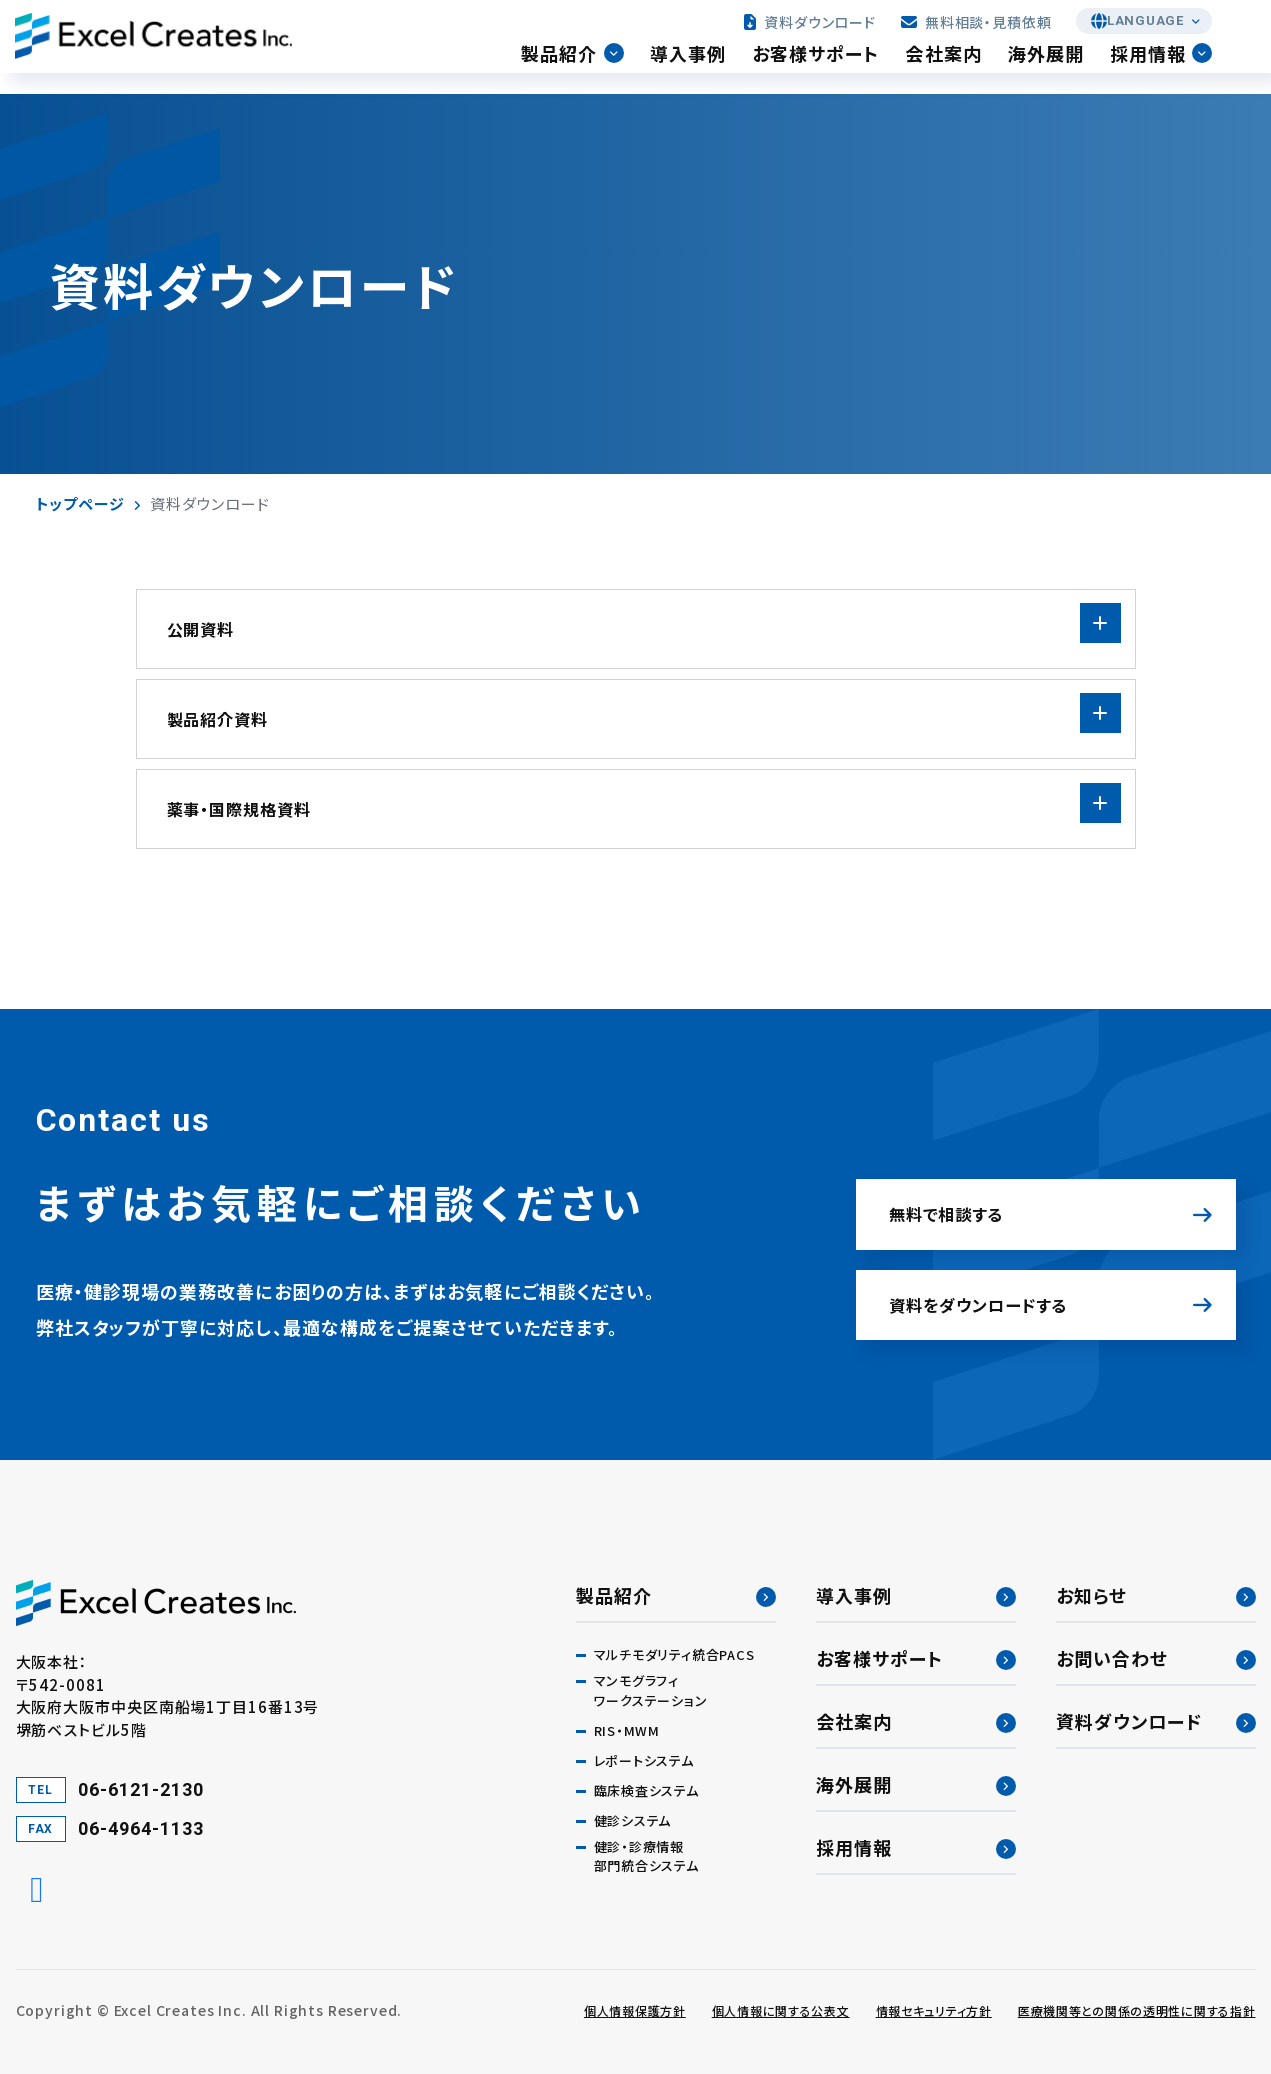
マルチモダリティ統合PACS (674, 1654)
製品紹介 (578, 69)
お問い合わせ (1112, 1658)
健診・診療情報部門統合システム (646, 1856)
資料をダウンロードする (1004, 1293)
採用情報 (1167, 69)
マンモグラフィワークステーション (651, 1690)
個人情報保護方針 (635, 2010)
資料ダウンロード (815, 32)
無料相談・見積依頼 (980, 32)
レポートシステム (644, 1760)
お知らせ (1091, 1595)
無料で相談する (965, 1181)
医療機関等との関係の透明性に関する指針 (1137, 2010)
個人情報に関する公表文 (781, 2010)
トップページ (80, 503)
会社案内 (962, 69)
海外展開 (1064, 69)
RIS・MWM (627, 1730)
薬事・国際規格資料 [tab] (239, 809)
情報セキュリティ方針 (934, 2010)
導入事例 (706, 69)
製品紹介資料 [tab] (218, 719)
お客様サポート (834, 69)
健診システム (633, 1820)
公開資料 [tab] (201, 629)
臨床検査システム (646, 1790)
